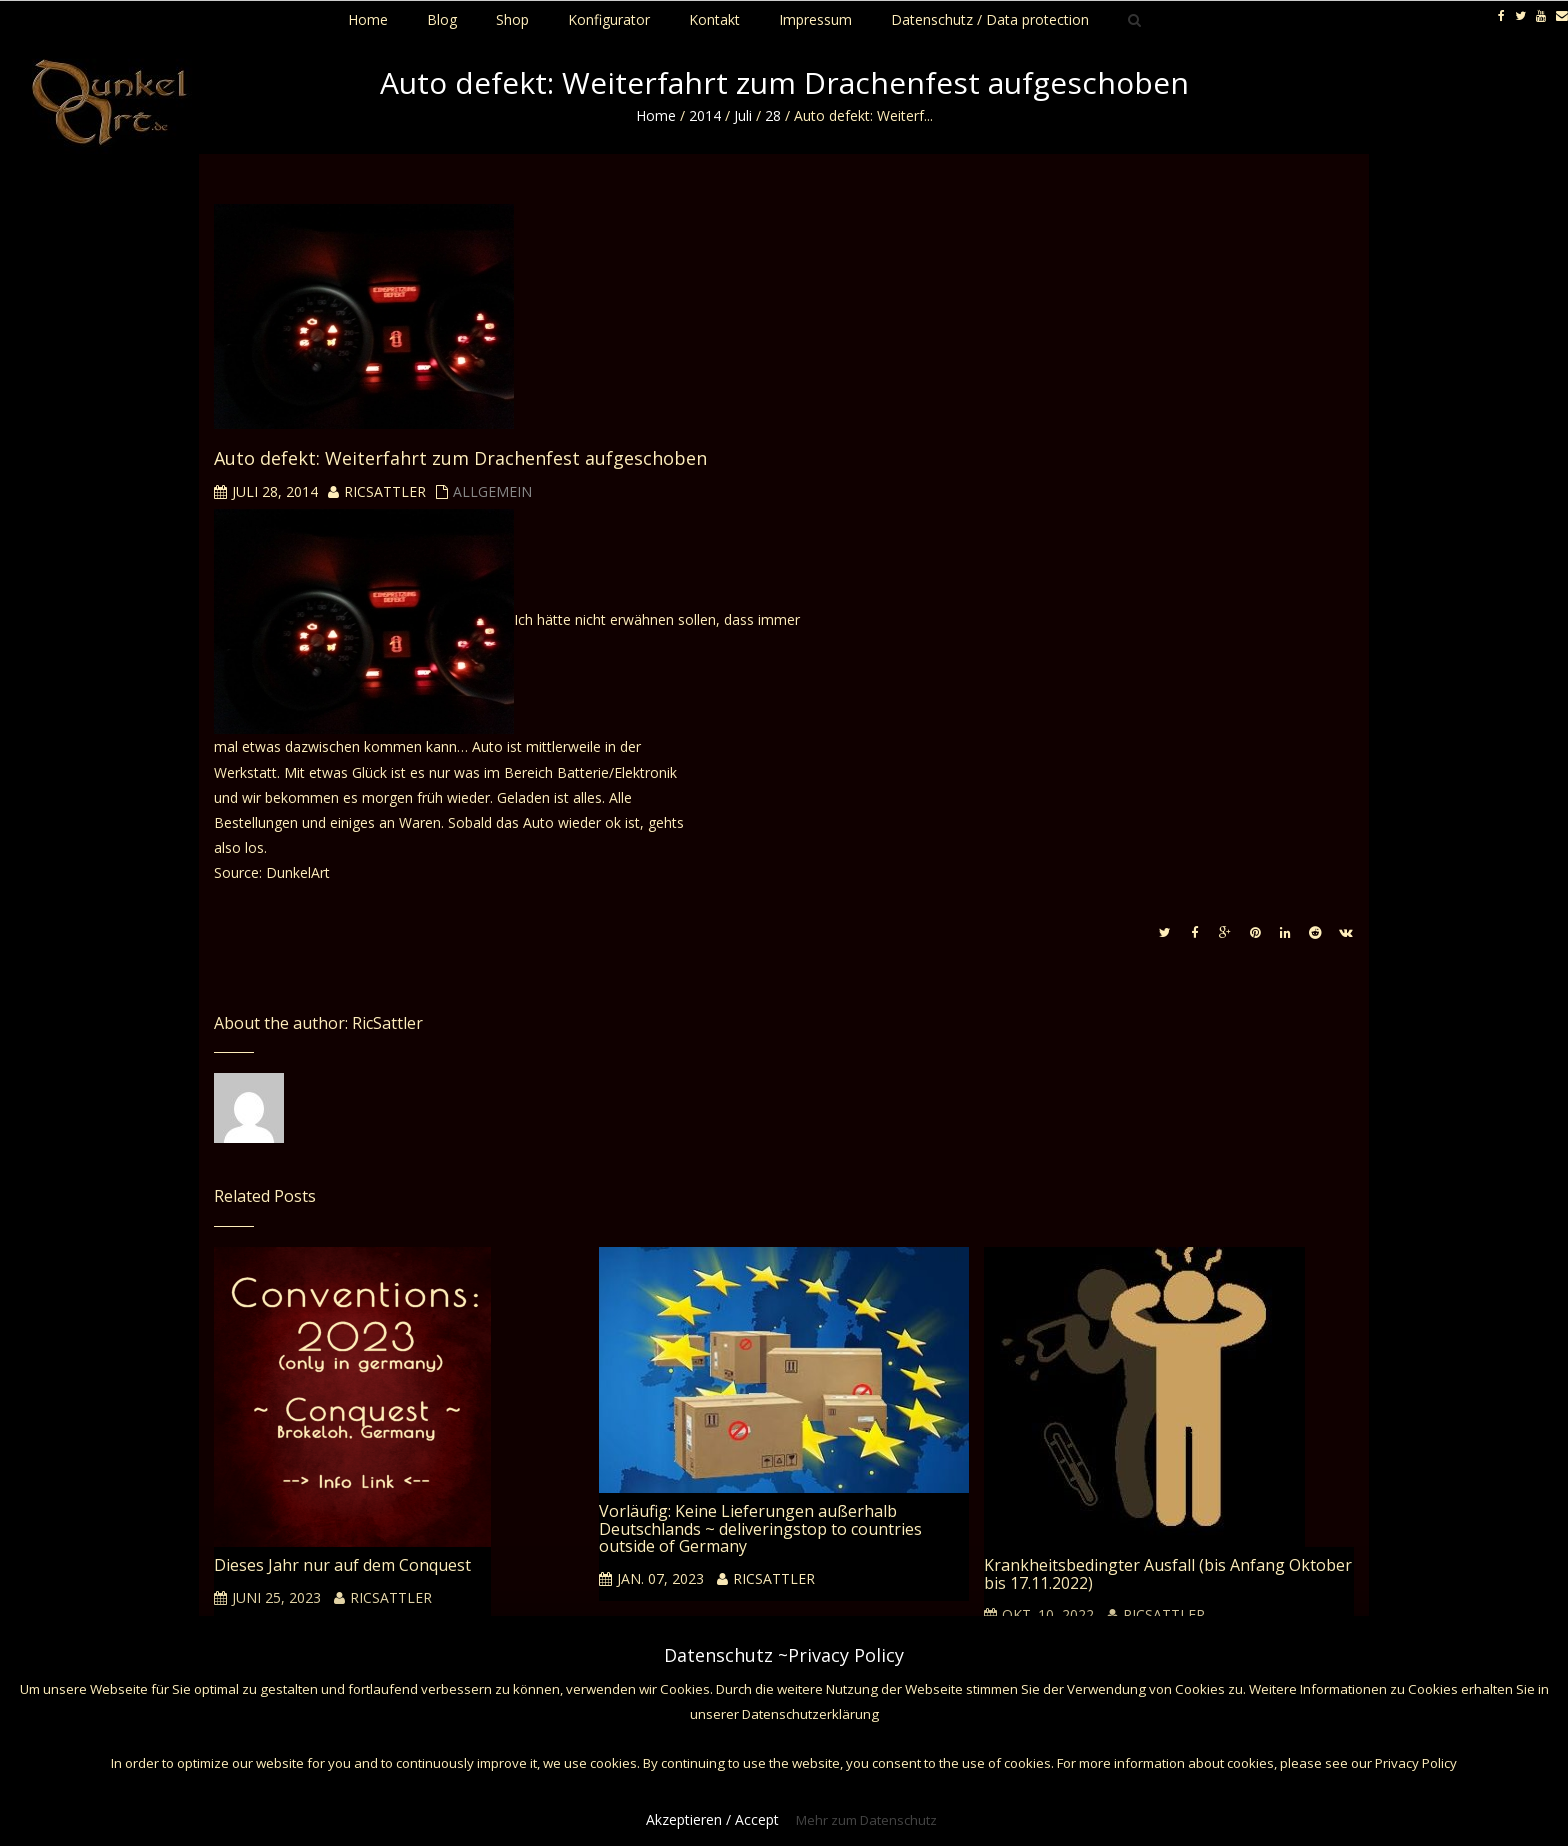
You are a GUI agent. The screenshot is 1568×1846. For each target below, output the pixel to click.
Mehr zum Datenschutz (866, 1820)
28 (773, 115)
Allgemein (492, 491)
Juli (743, 115)
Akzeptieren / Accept (712, 1819)
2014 (705, 115)
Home (656, 115)
